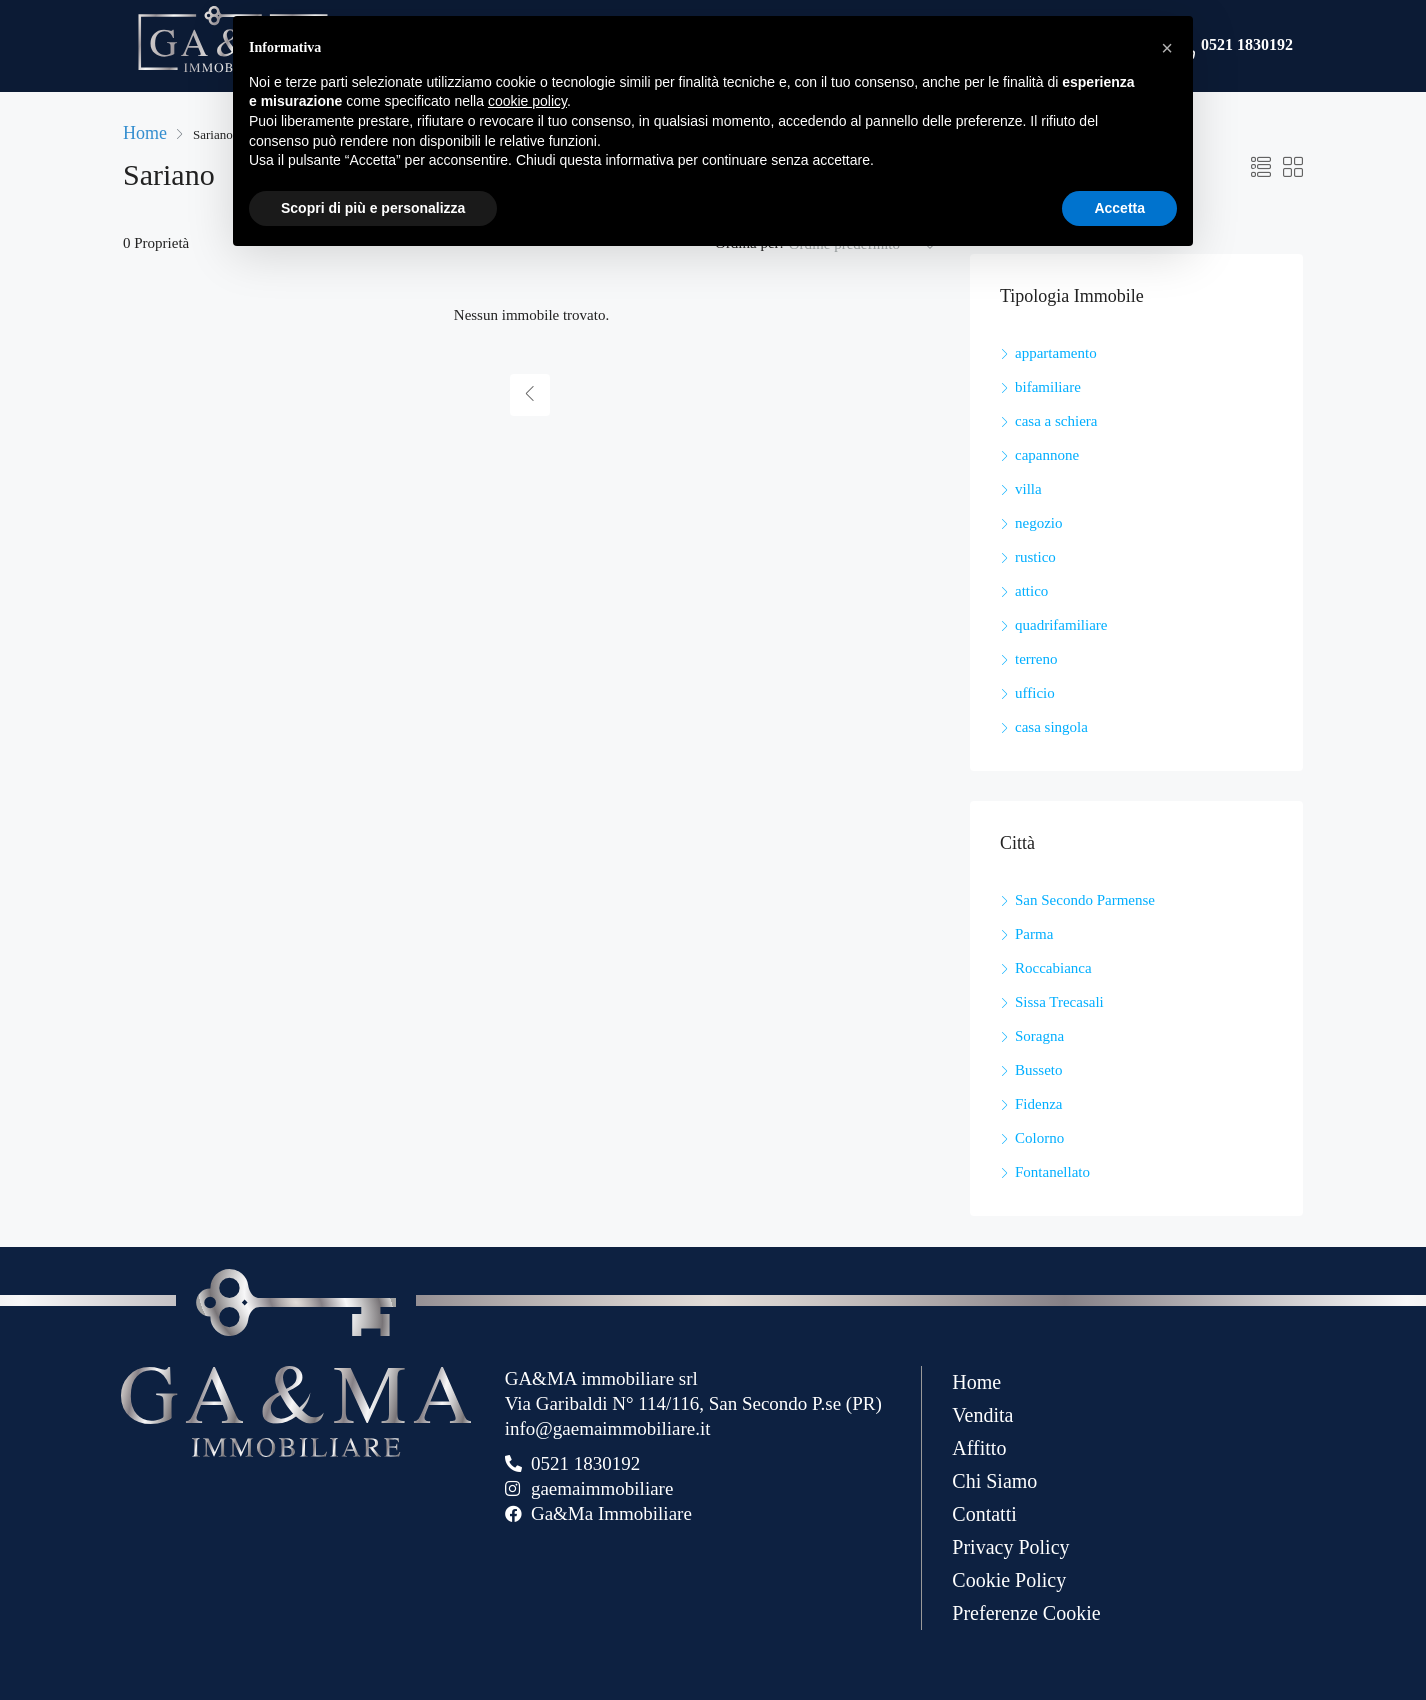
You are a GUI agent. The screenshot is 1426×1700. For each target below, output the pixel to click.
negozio (1038, 523)
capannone (1047, 455)
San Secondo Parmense (1085, 900)
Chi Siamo (994, 1481)
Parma (1034, 934)
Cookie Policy (1009, 1580)
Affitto (979, 1448)
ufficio (1035, 693)
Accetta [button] (1119, 208)
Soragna (1039, 1036)
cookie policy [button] (527, 101)
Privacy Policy (1010, 1547)
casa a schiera (1056, 421)
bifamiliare (1048, 387)
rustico (1035, 557)
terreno (1036, 659)
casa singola (1051, 727)
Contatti (984, 1514)
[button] (1167, 48)
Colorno (1039, 1138)
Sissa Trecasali (1059, 1002)
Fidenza (1038, 1104)
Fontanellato (1052, 1172)
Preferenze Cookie (1026, 1613)
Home (976, 1382)
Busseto (1039, 1070)
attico (1031, 591)
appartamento (1056, 353)
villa (1028, 489)
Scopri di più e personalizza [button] (373, 208)
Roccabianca (1053, 968)
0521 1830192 (1247, 46)
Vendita (982, 1415)
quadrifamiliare (1061, 625)
